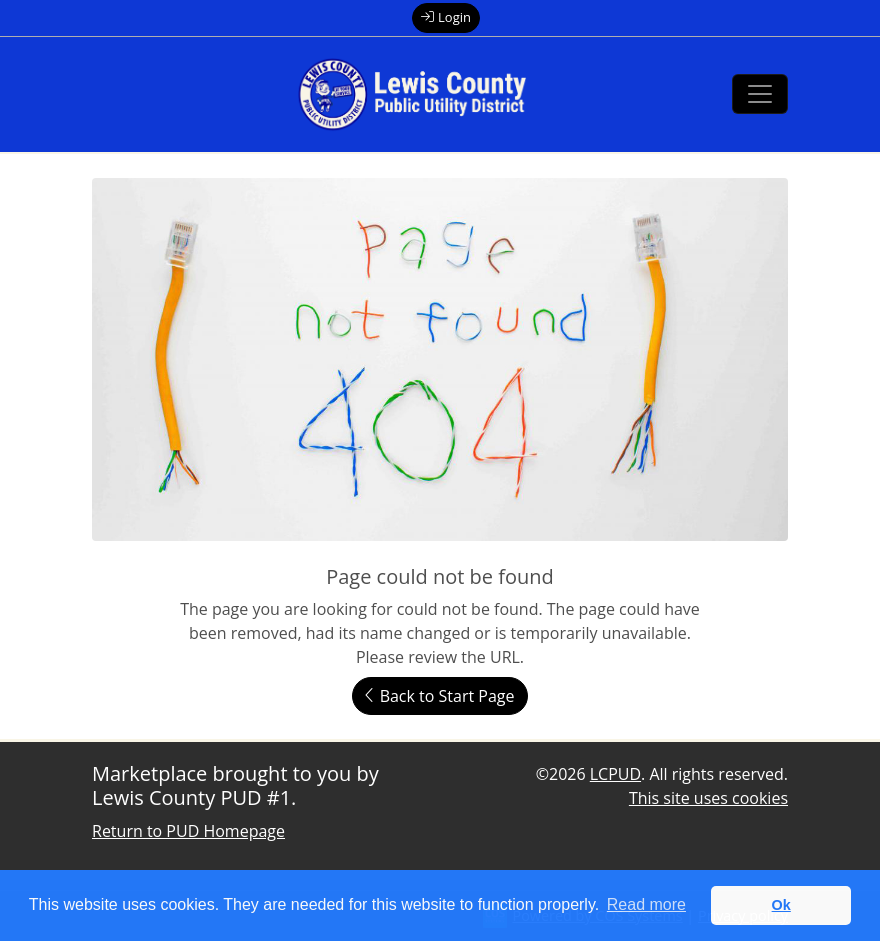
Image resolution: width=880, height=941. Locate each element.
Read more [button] (646, 904)
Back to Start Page (439, 696)
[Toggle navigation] (760, 94)
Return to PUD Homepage (188, 831)
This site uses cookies (708, 798)
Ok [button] (781, 905)
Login (446, 17)
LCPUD (615, 774)
